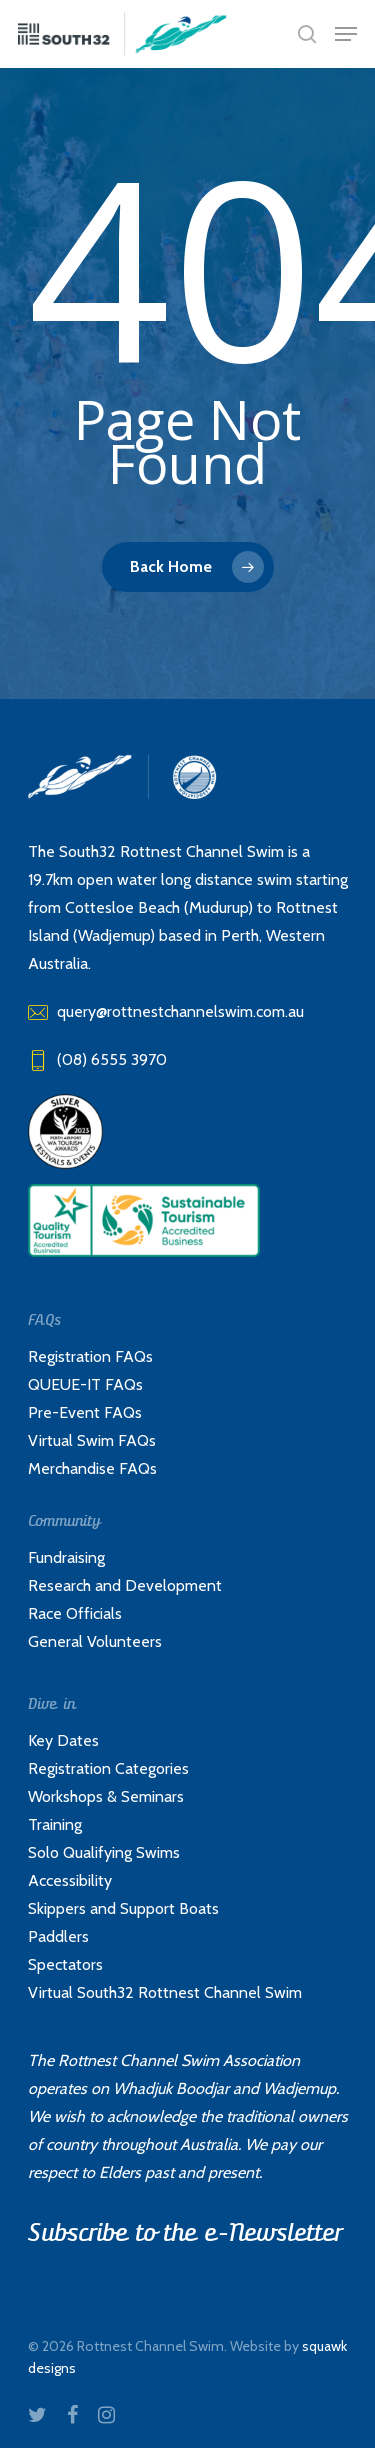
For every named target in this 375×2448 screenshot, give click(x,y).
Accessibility (70, 1880)
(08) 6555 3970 (97, 1059)
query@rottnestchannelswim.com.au (166, 1011)
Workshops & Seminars (106, 1796)
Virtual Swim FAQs (92, 1440)
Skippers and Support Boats (123, 1908)
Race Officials (75, 1613)
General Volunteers (95, 1641)
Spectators (65, 1964)
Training (55, 1824)
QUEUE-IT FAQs (85, 1384)
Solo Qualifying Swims (104, 1852)
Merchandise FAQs (92, 1468)
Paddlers (58, 1936)
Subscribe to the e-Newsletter (185, 2233)
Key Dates (63, 1740)
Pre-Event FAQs (85, 1412)
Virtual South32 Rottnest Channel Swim (165, 1992)
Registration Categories (108, 1768)
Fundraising (66, 1557)
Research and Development (125, 1585)
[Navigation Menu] (346, 34)
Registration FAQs (90, 1356)
